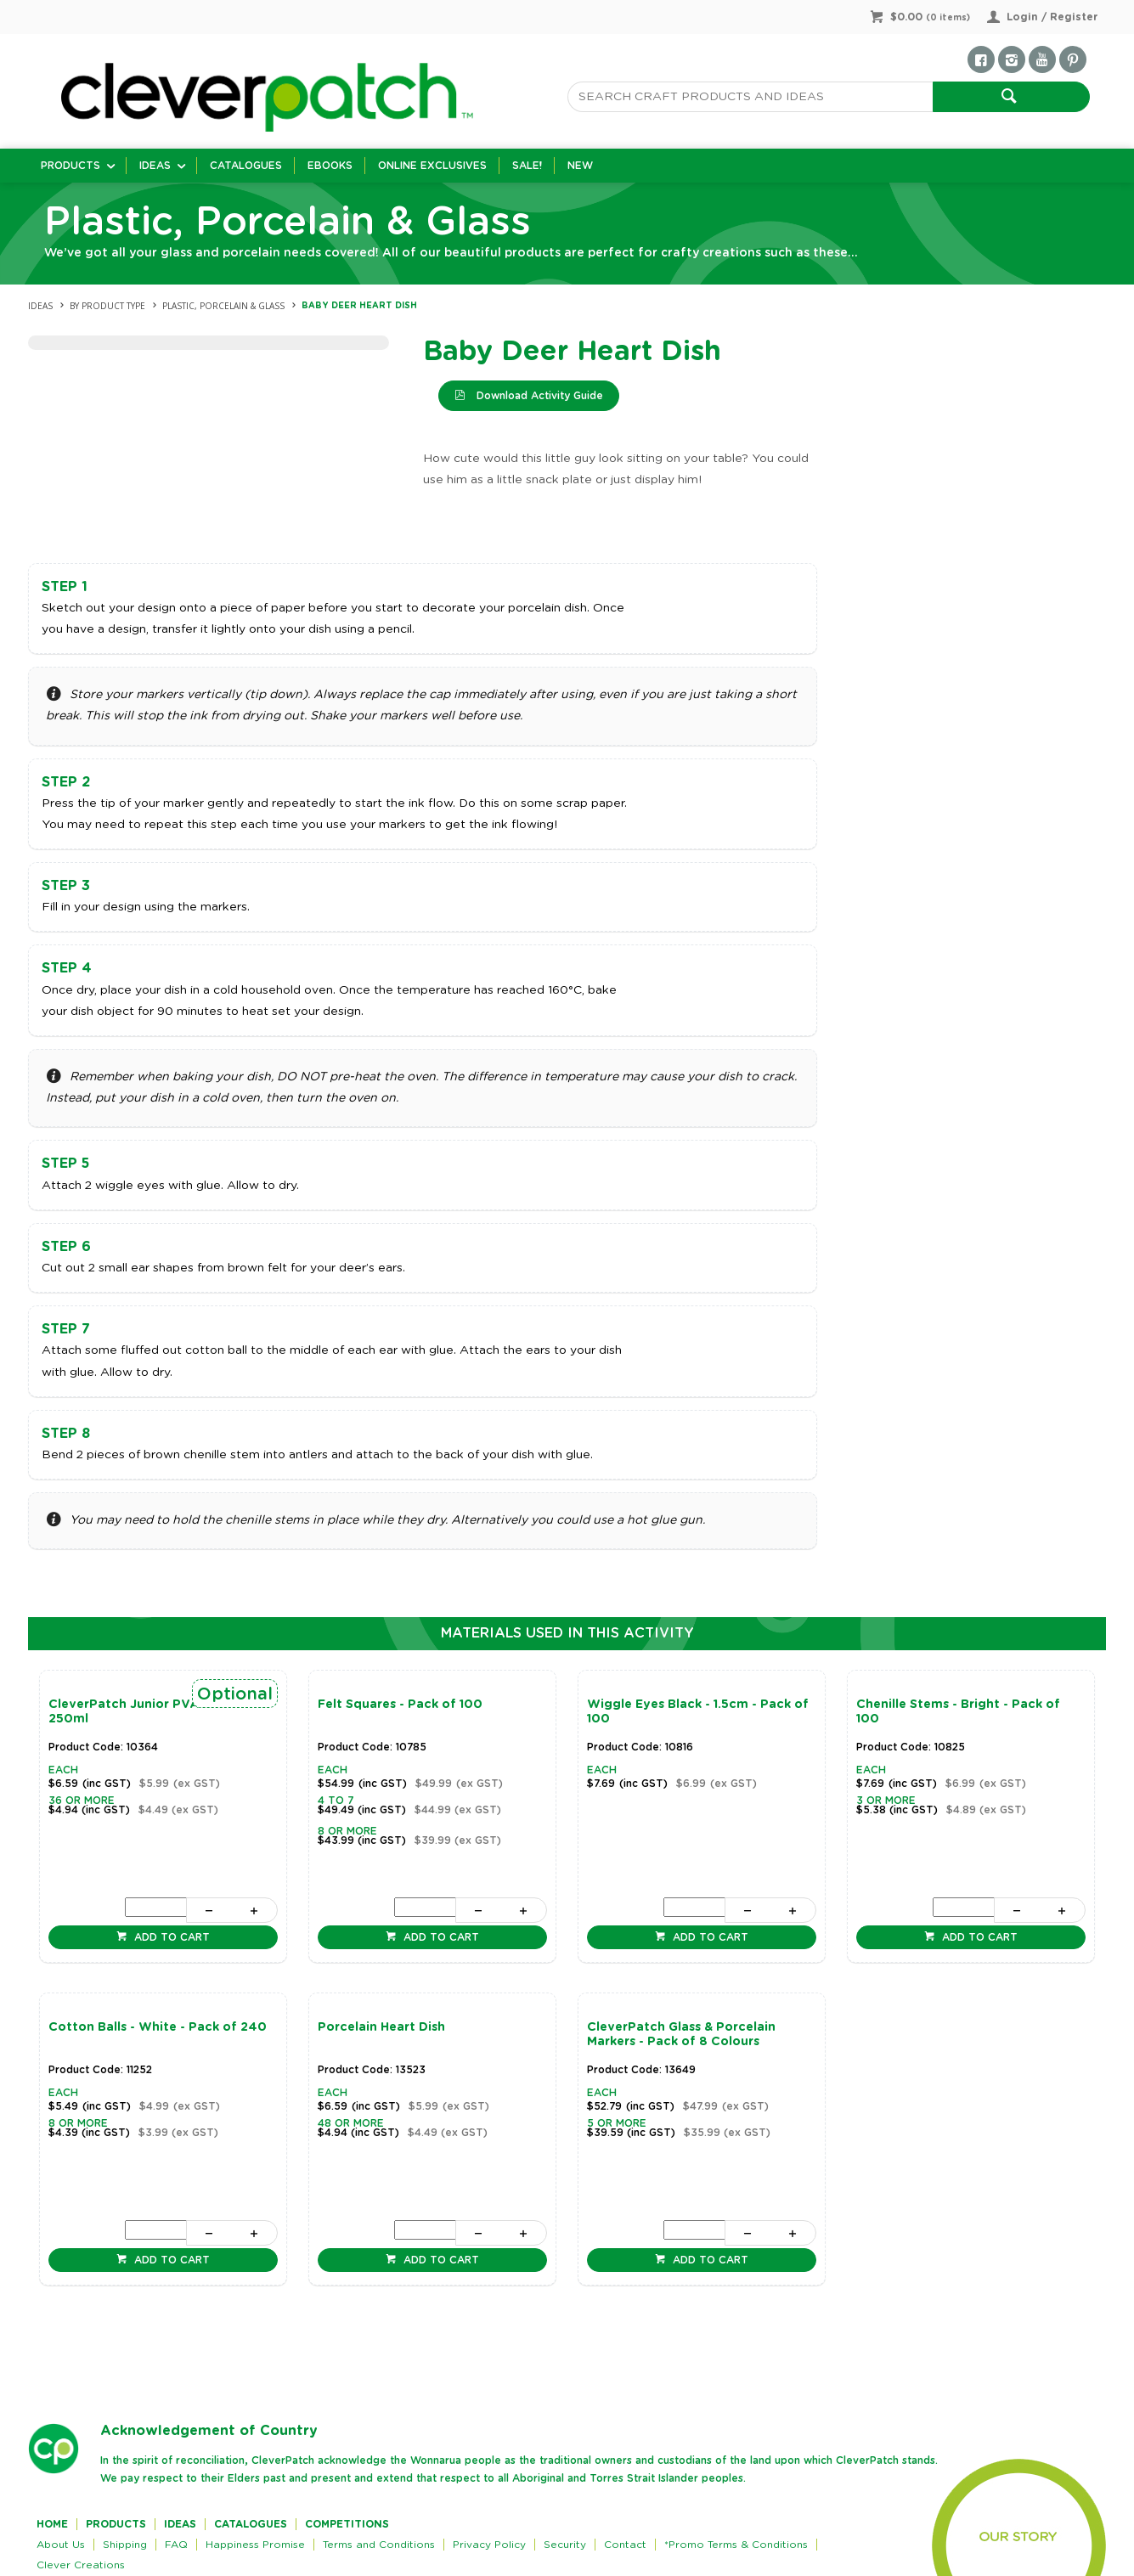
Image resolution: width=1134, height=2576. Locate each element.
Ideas (155, 166)
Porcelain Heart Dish (381, 2027)
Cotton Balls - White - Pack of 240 (157, 2027)
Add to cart (170, 1937)
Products (70, 166)
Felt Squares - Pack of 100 (400, 1705)
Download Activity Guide (538, 396)
